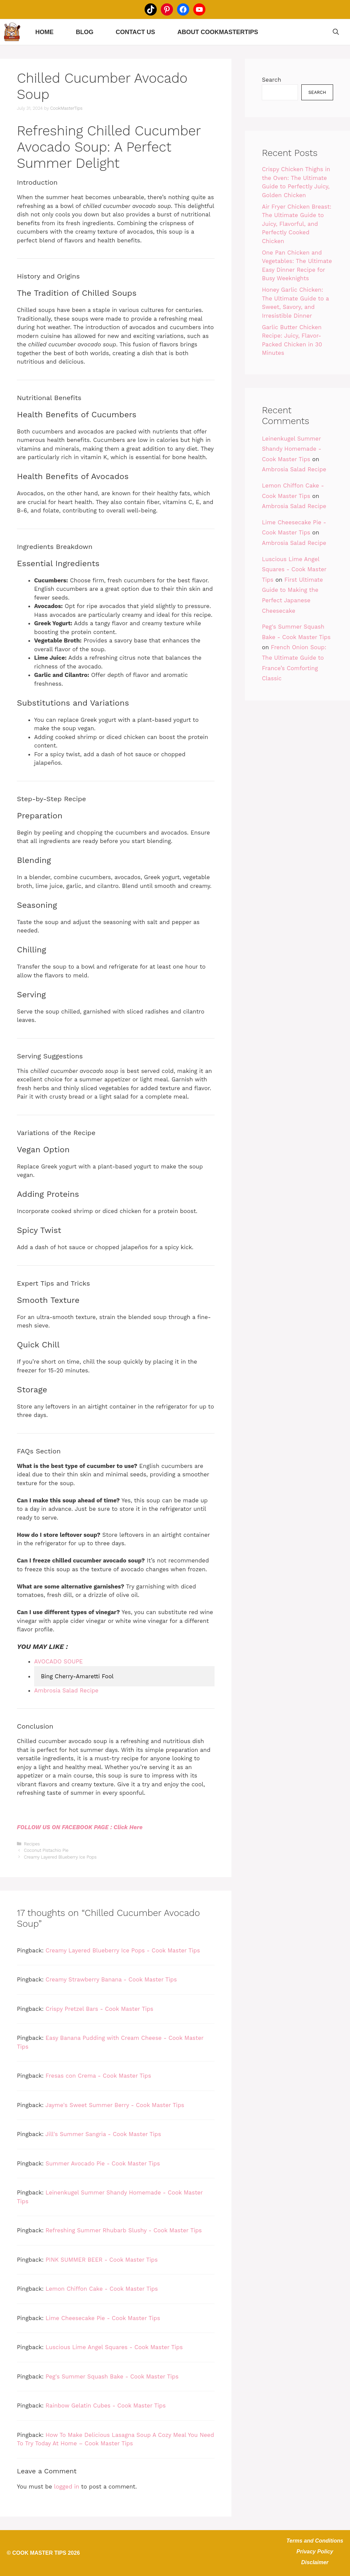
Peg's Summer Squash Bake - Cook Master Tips (112, 2376)
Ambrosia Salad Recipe (294, 469)
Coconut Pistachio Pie (46, 1850)
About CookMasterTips (217, 32)
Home (44, 32)
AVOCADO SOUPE (58, 1661)
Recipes (32, 1843)
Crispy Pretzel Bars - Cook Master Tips (99, 2008)
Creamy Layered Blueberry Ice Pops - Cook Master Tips (123, 1950)
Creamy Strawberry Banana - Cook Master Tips (111, 1979)
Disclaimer (314, 2562)
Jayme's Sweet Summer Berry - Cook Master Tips (114, 2105)
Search (271, 79)
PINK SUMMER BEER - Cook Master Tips (102, 2259)
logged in (66, 2486)
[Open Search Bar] (336, 32)
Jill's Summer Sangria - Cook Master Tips (103, 2134)
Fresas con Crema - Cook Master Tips (98, 2075)
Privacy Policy (315, 2551)
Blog (84, 32)
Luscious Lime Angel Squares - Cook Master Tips (114, 2347)
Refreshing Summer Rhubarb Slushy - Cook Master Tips (124, 2230)
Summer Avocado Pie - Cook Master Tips (103, 2163)
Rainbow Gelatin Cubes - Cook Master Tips (106, 2405)
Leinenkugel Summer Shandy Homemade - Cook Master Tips (291, 449)
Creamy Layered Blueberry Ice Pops (60, 1857)
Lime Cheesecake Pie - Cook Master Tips (103, 2318)
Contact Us (135, 32)
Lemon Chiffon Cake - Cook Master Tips (102, 2288)
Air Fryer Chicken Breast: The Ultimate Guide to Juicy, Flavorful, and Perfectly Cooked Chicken (296, 223)
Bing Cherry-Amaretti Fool (77, 1676)
